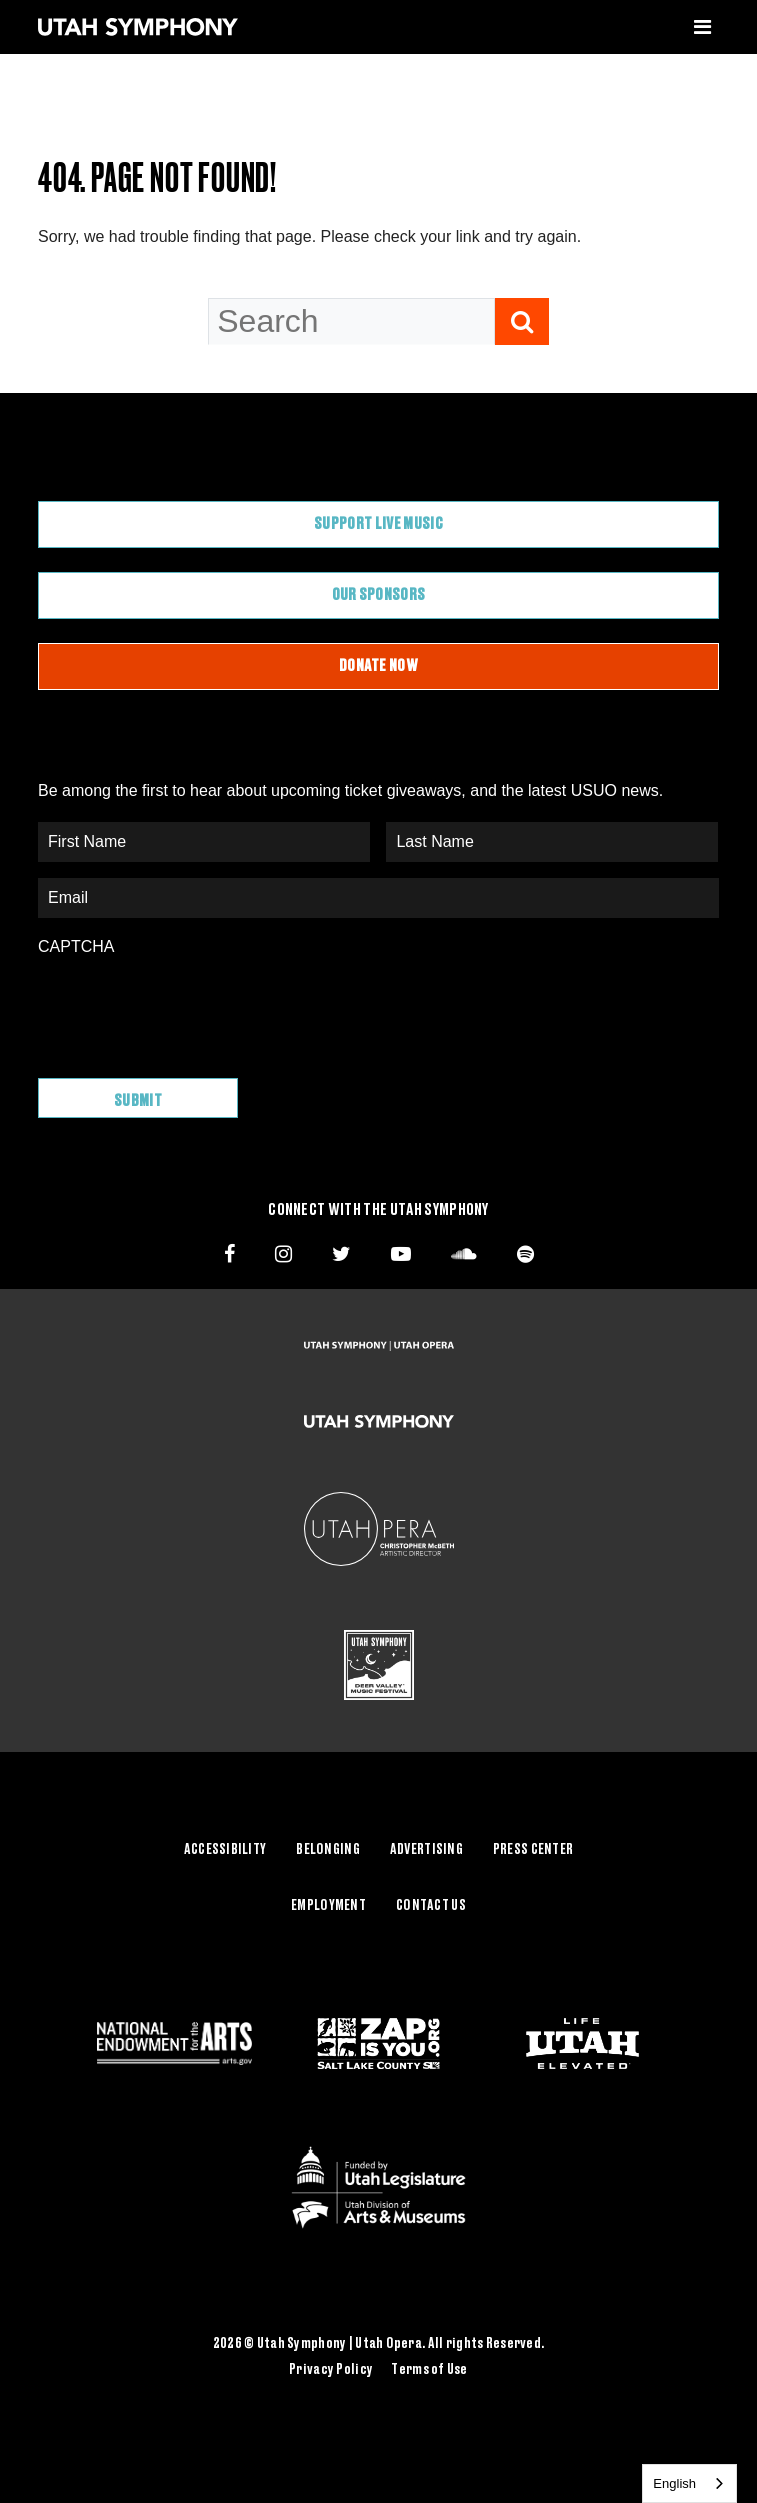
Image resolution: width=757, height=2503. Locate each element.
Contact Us (431, 1906)
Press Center (533, 1850)
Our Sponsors (379, 595)
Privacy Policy (331, 2370)
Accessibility (225, 1850)
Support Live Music (378, 524)
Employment (328, 1906)
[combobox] (689, 2483)
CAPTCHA (76, 946)
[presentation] (190, 1007)
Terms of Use (429, 2370)
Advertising (426, 1850)
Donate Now (378, 666)
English (674, 2483)
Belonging (328, 1850)
